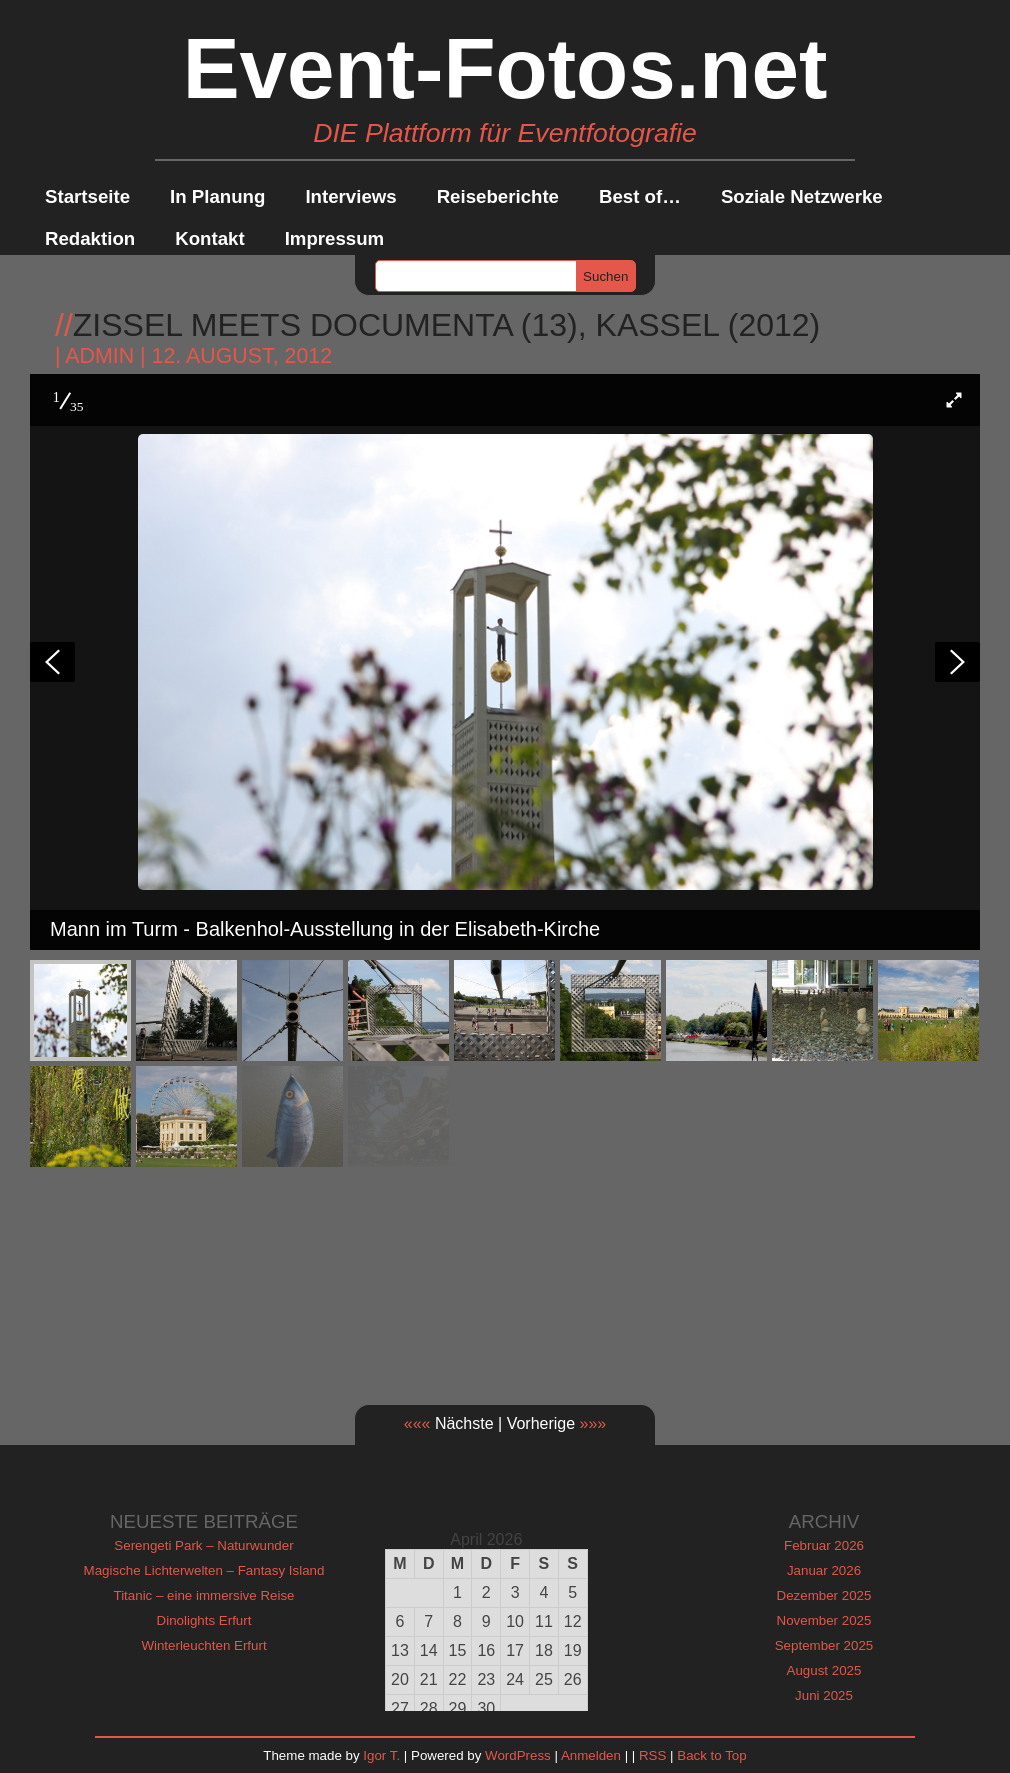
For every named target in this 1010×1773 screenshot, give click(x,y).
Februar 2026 (824, 1545)
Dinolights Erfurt (204, 1620)
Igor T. (381, 1755)
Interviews (350, 196)
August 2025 (824, 1670)
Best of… (640, 196)
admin (99, 356)
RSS (652, 1755)
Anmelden (591, 1755)
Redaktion (90, 238)
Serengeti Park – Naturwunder (203, 1545)
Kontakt (209, 238)
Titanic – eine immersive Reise (204, 1595)
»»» (593, 1423)
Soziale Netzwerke (802, 196)
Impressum (335, 238)
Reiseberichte (498, 196)
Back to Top (711, 1755)
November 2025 (824, 1620)
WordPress (518, 1755)
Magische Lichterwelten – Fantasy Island (204, 1570)
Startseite (87, 196)
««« (417, 1423)
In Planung (217, 196)
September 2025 (824, 1645)
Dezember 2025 (824, 1595)
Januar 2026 (824, 1570)
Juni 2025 (824, 1695)
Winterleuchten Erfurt (203, 1645)
